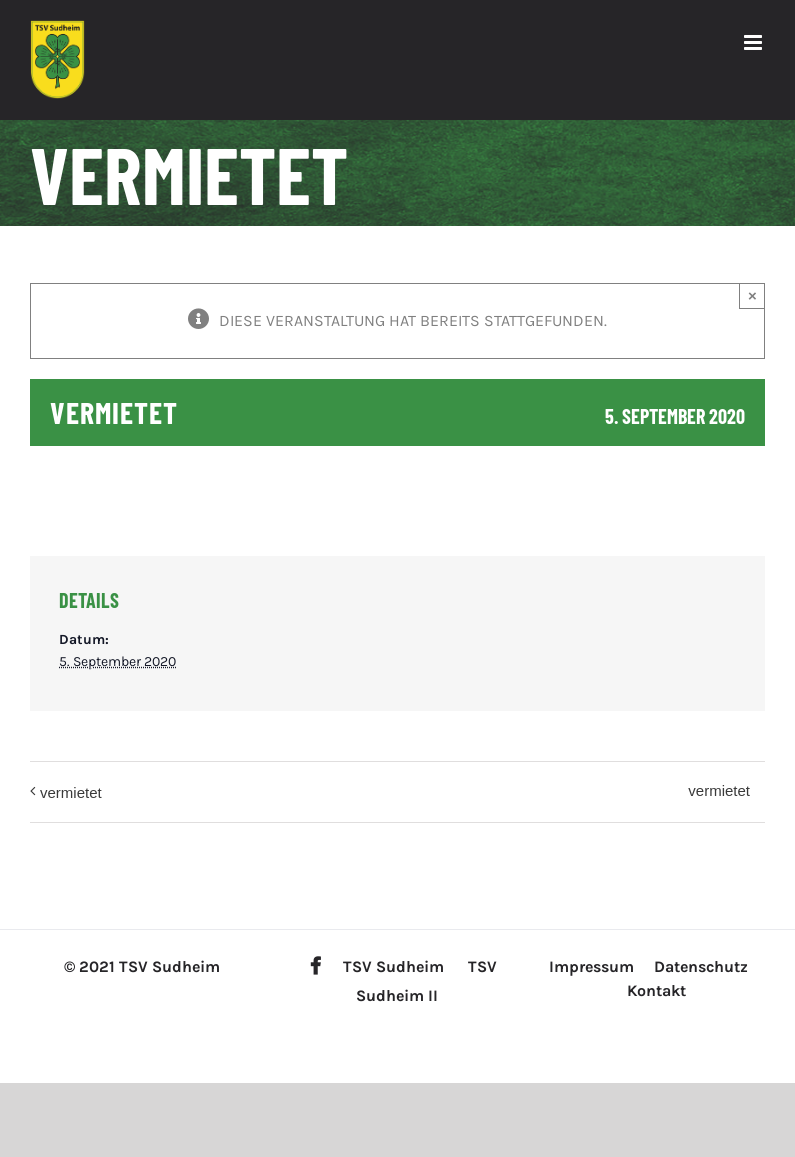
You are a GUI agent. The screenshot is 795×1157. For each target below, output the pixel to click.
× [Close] (752, 295)
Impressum (591, 966)
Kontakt (656, 990)
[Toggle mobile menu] (754, 42)
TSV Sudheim (393, 966)
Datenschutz (701, 966)
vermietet (71, 792)
